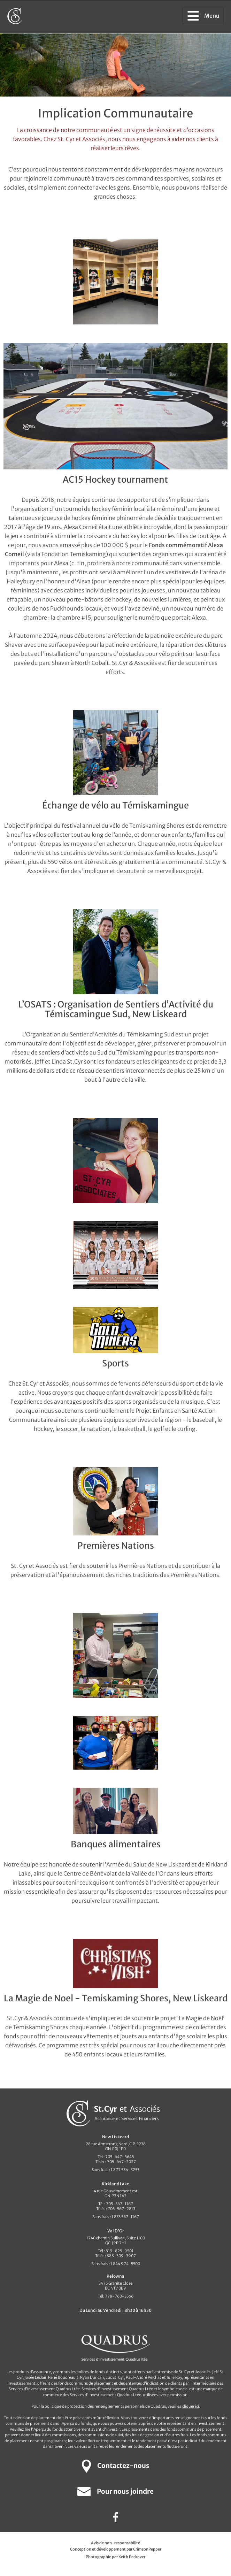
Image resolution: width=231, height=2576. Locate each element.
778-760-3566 (119, 2296)
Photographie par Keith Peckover (115, 2556)
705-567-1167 (119, 2203)
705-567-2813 (121, 2208)
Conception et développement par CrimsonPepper (115, 2549)
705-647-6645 (119, 2156)
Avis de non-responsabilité (115, 2542)
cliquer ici (190, 2406)
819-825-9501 (119, 2250)
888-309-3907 (121, 2255)
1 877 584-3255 (125, 2169)
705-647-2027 (121, 2161)
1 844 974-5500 (125, 2263)
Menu (203, 15)
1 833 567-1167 (125, 2216)
